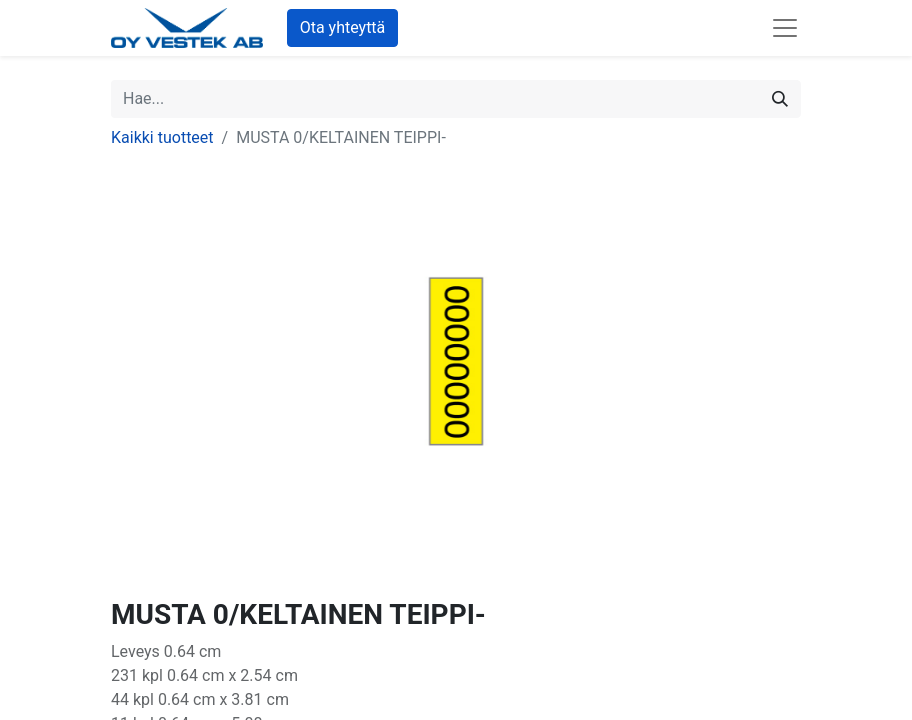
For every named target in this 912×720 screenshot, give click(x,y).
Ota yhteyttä (343, 27)
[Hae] (780, 99)
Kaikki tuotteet (162, 137)
